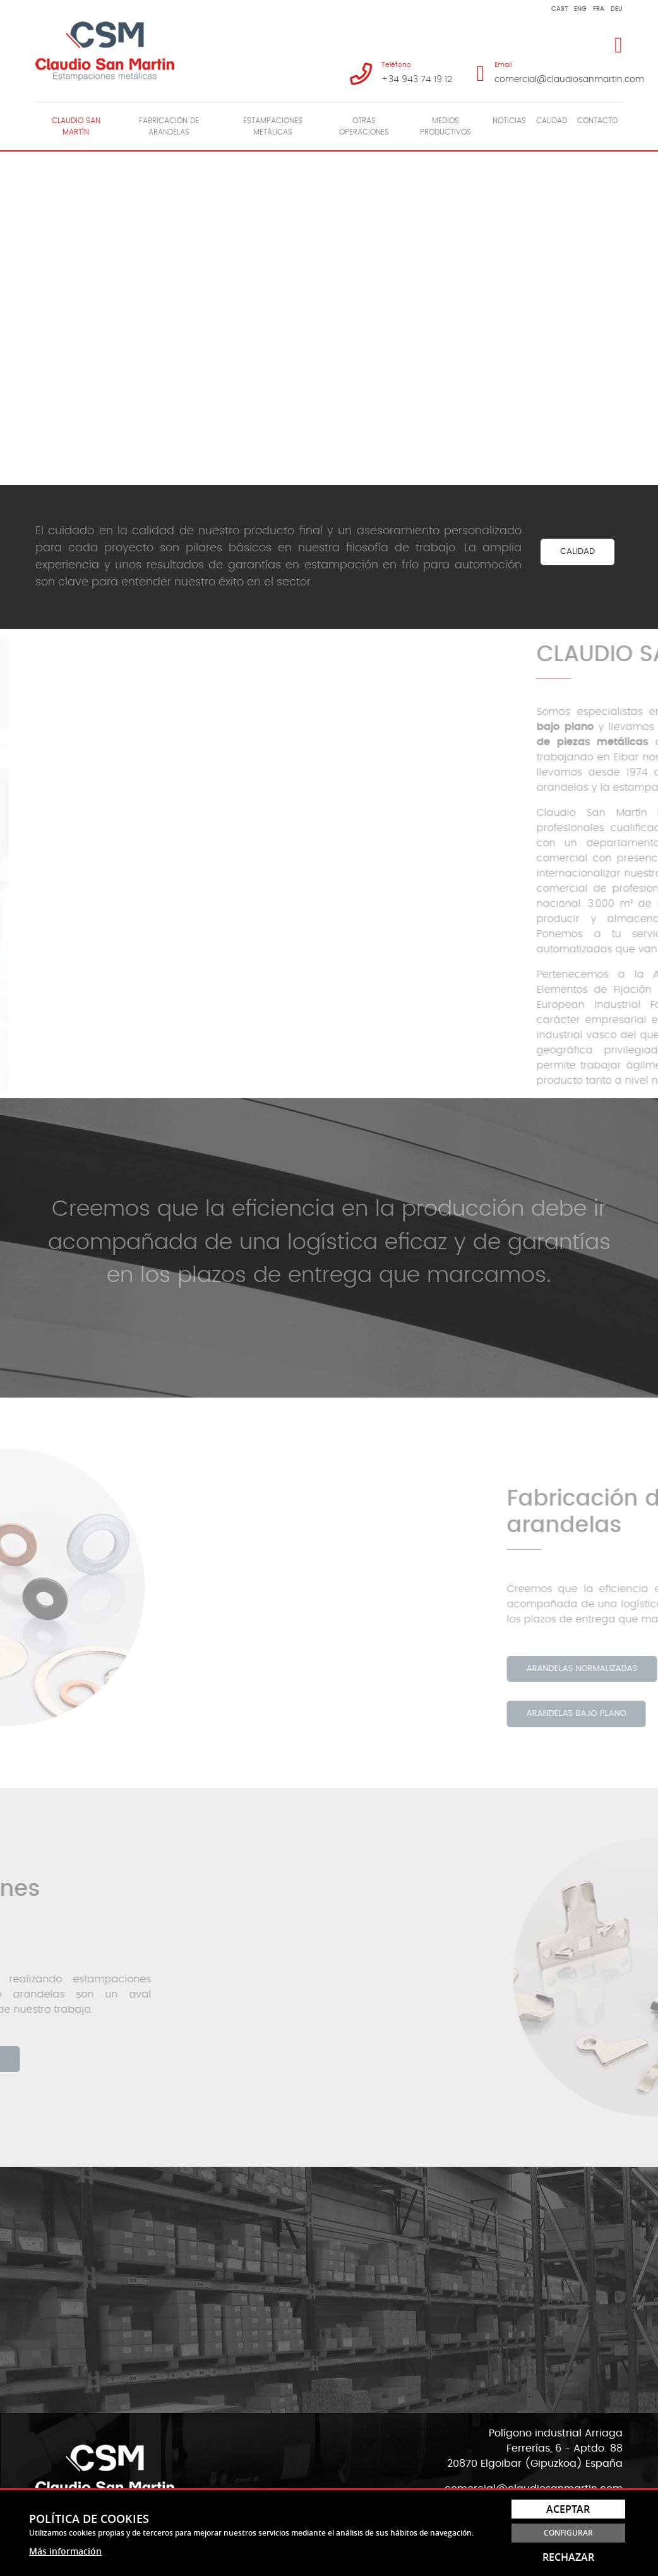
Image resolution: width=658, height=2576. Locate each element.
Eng (580, 9)
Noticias (509, 120)
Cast (559, 9)
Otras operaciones (364, 126)
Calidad (551, 120)
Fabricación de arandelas (169, 126)
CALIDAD (577, 552)
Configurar (568, 2532)
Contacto (597, 120)
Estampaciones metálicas (272, 126)
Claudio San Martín (76, 126)
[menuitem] (75, 126)
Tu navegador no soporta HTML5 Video (329, 316)
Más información (65, 2551)
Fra (598, 9)
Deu (617, 9)
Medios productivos (445, 126)
